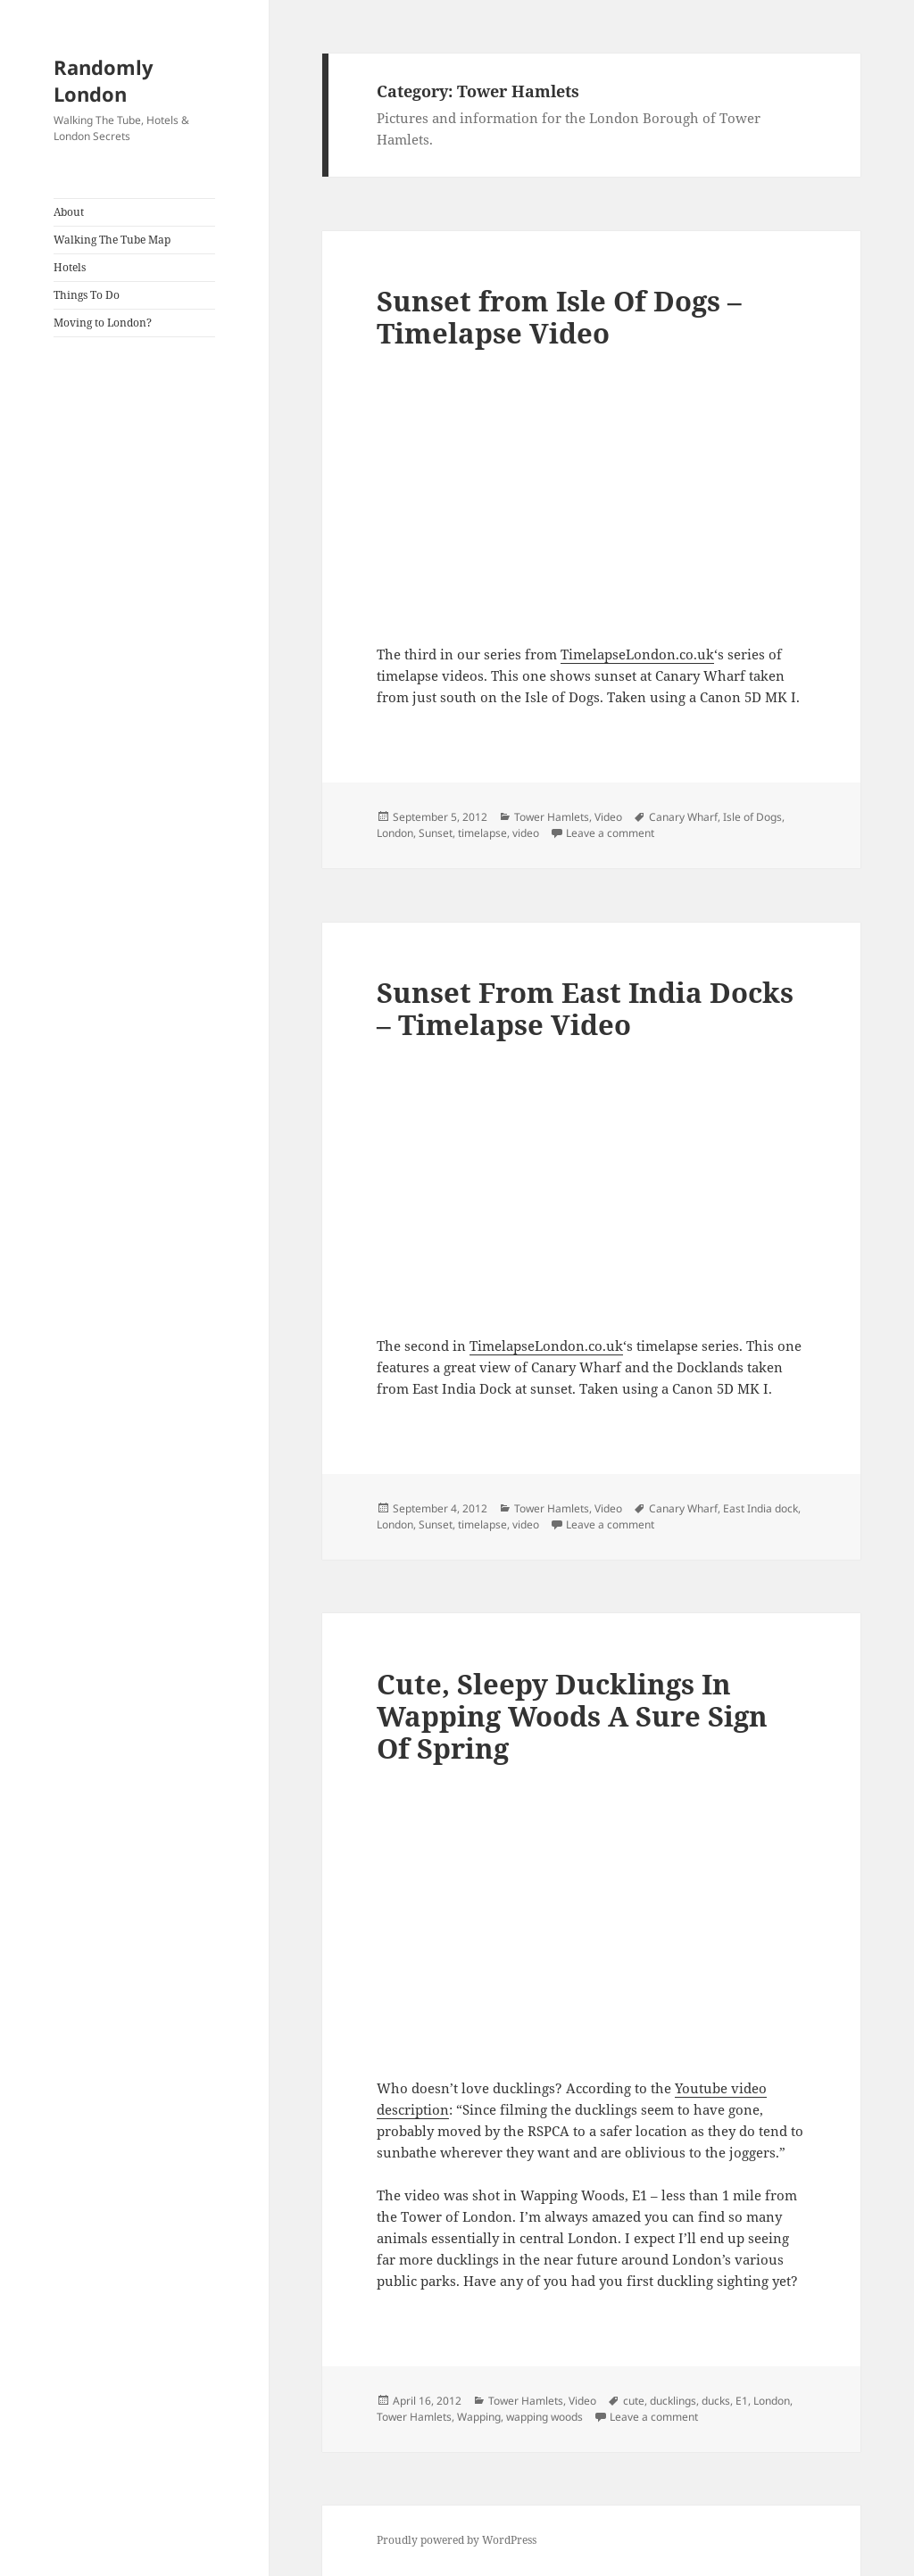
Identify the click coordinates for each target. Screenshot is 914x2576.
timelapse (482, 833)
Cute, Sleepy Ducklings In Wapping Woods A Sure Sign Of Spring (572, 1716)
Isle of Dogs (752, 816)
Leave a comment (610, 833)
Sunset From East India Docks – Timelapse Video (585, 1008)
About (69, 211)
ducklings (673, 2400)
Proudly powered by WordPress (456, 2539)
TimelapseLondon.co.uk (637, 654)
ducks (716, 2400)
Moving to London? (103, 322)
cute (633, 2400)
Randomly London (104, 80)
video (525, 833)
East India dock (760, 1508)
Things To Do (87, 294)
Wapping (479, 2416)
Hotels (70, 267)
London (395, 833)
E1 (741, 2400)
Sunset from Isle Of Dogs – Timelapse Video (559, 317)
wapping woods (544, 2416)
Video (608, 816)
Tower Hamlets (551, 816)
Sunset (436, 833)
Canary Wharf (683, 816)
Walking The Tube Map (112, 239)
